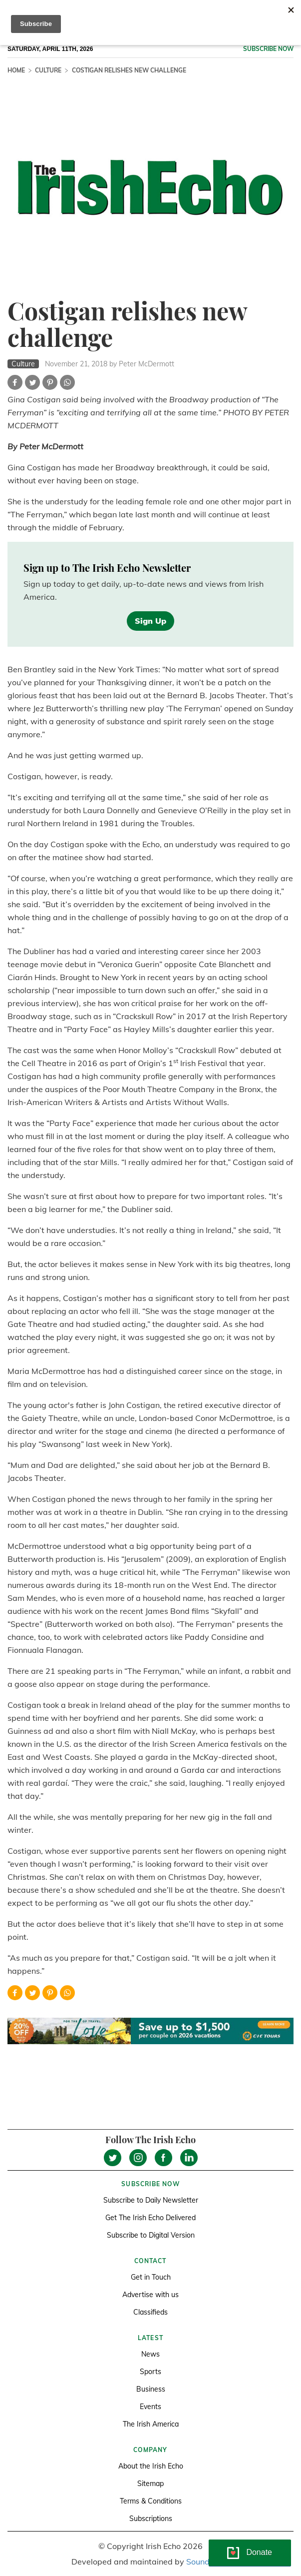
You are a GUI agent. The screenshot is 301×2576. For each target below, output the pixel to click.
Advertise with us (150, 2294)
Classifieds (150, 2312)
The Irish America (151, 2424)
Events (150, 2406)
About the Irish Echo (150, 2466)
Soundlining (208, 2562)
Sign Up (150, 621)
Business (150, 2389)
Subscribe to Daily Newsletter (150, 2200)
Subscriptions (150, 2518)
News (150, 2354)
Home (16, 70)
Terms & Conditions (151, 2501)
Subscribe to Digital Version (151, 2235)
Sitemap (150, 2483)
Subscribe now (268, 48)
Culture (48, 70)
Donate (259, 2552)
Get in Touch (151, 2277)
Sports (150, 2371)
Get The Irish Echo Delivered (150, 2217)
